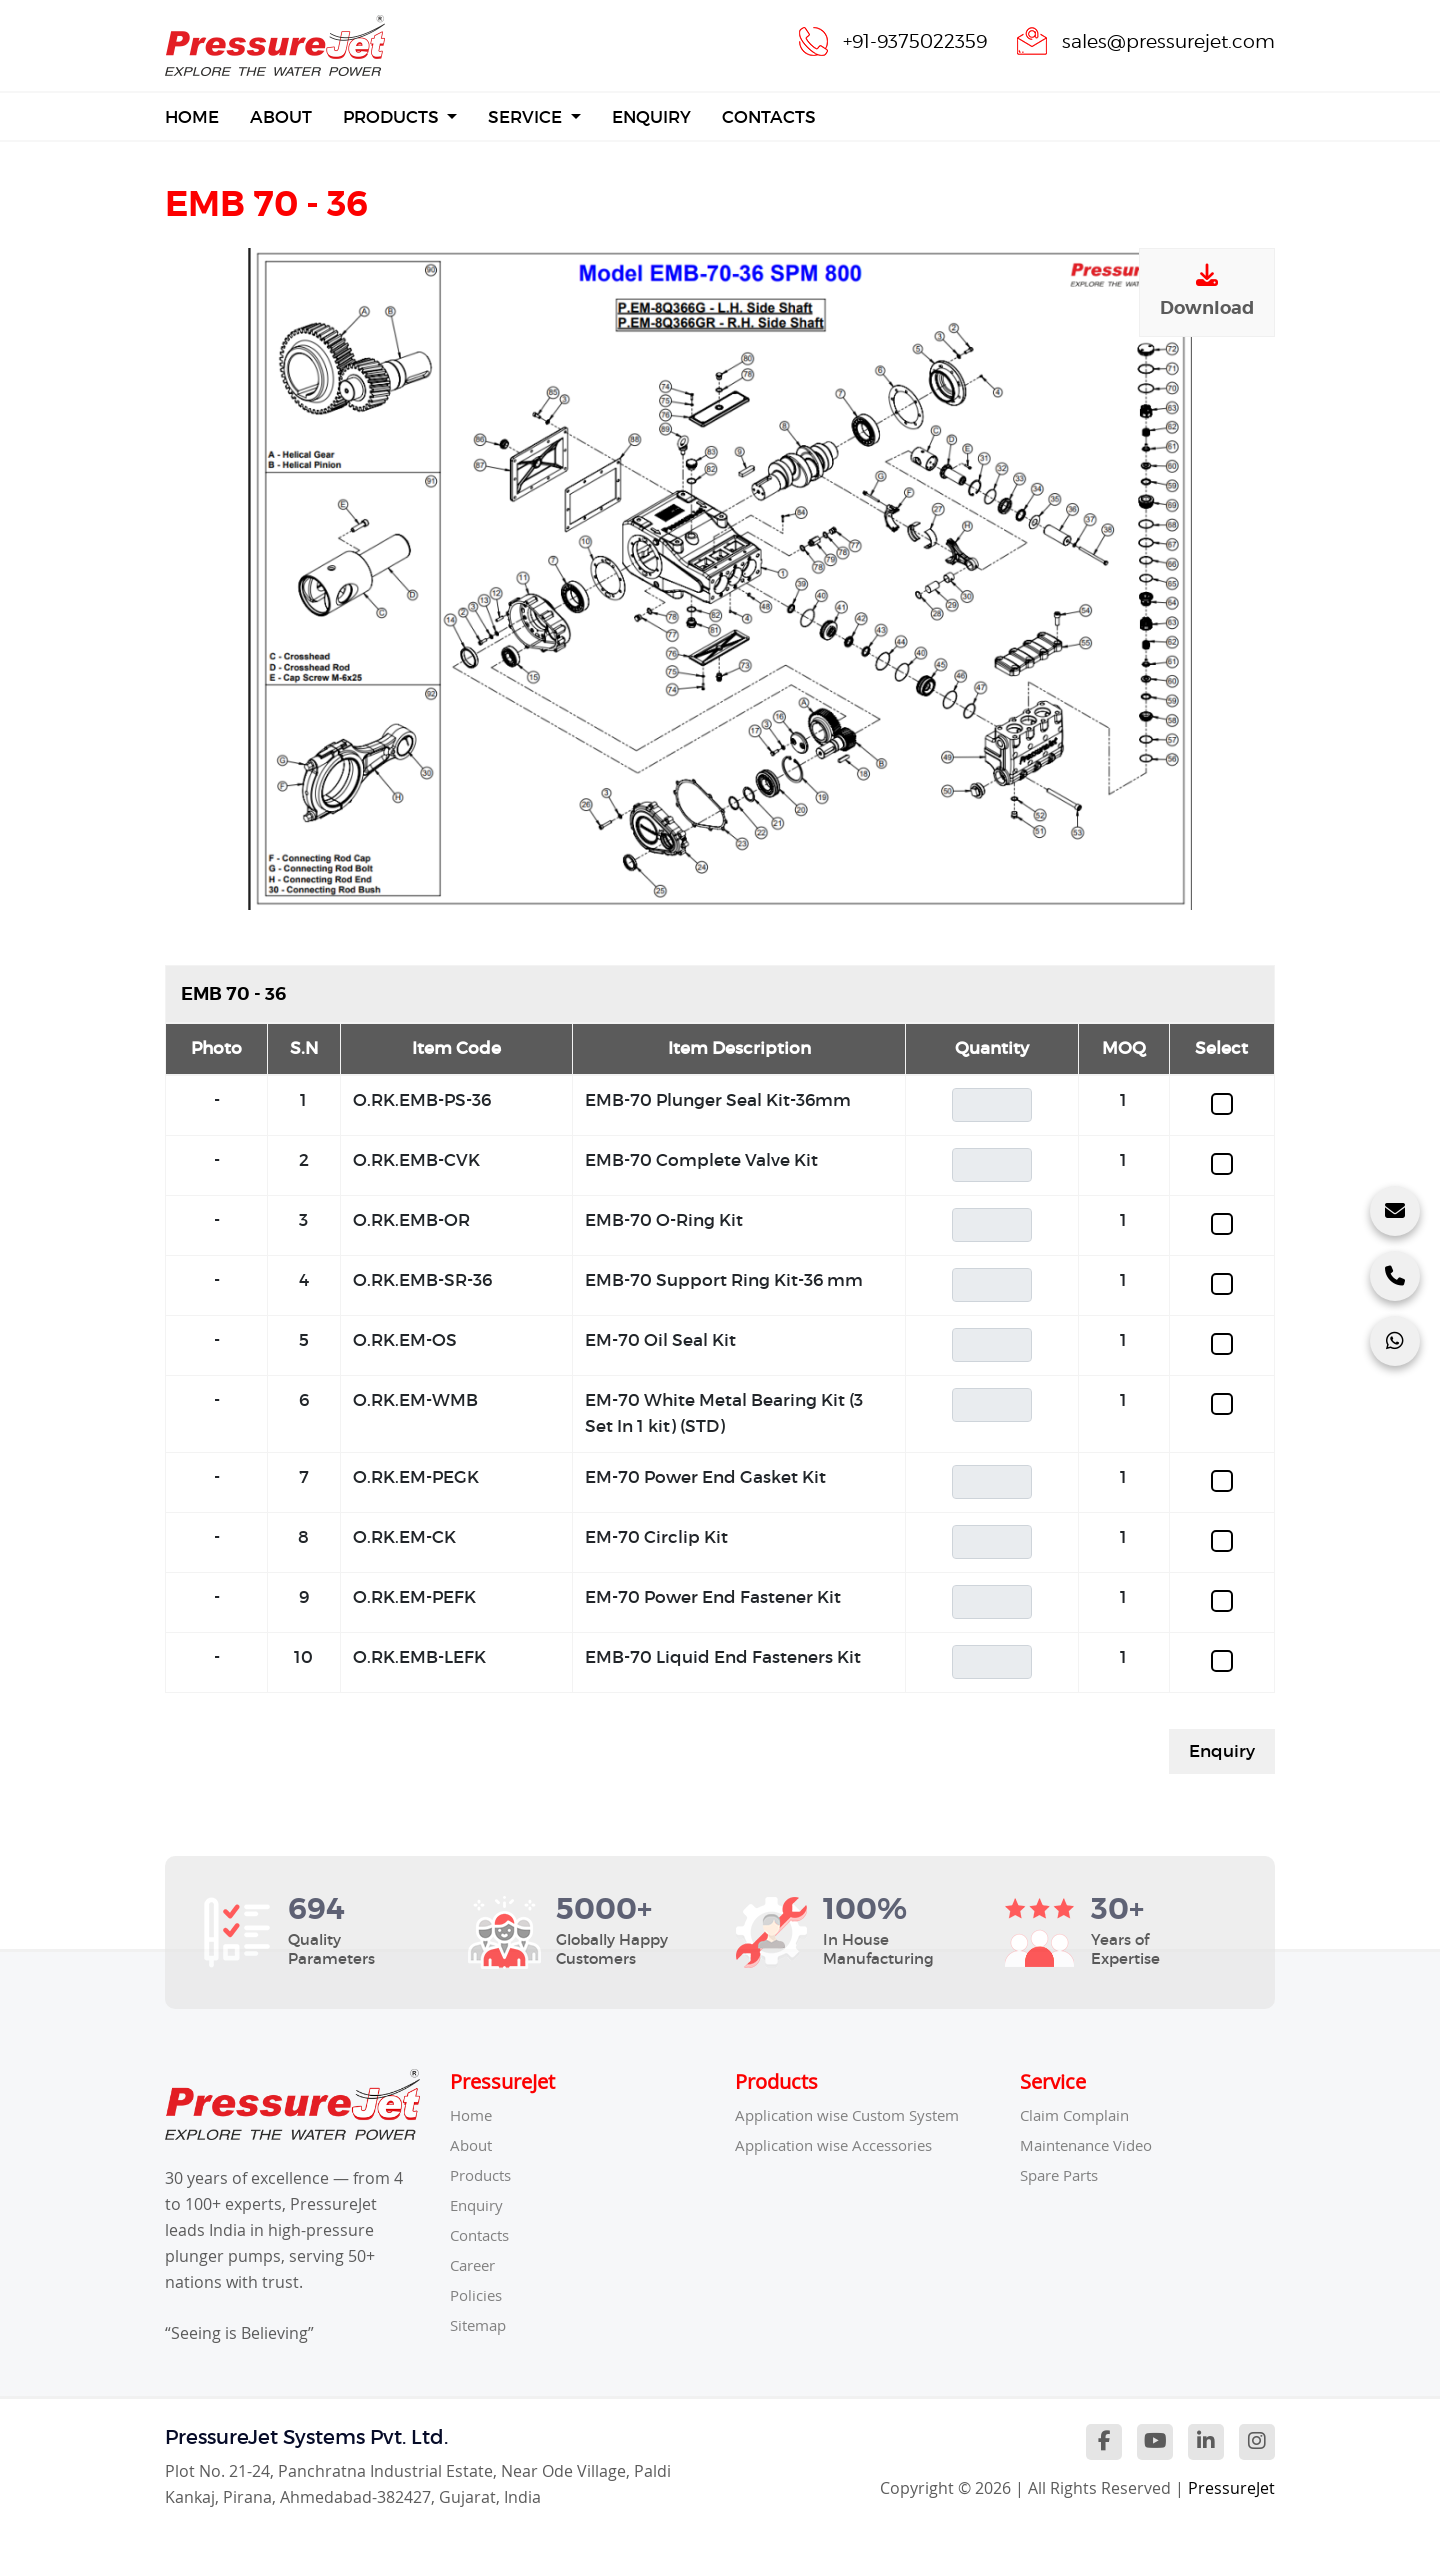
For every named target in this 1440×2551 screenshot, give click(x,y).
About (281, 117)
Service (527, 117)
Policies (478, 2295)
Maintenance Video (1092, 2145)
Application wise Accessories (842, 2145)
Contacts (769, 117)
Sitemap (481, 2325)
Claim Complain (1079, 2115)
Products (393, 117)
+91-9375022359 (899, 41)
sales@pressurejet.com (1163, 41)
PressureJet (1231, 2488)
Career (475, 2265)
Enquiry (651, 117)
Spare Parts (1064, 2175)
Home (192, 116)
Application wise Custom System (857, 2115)
